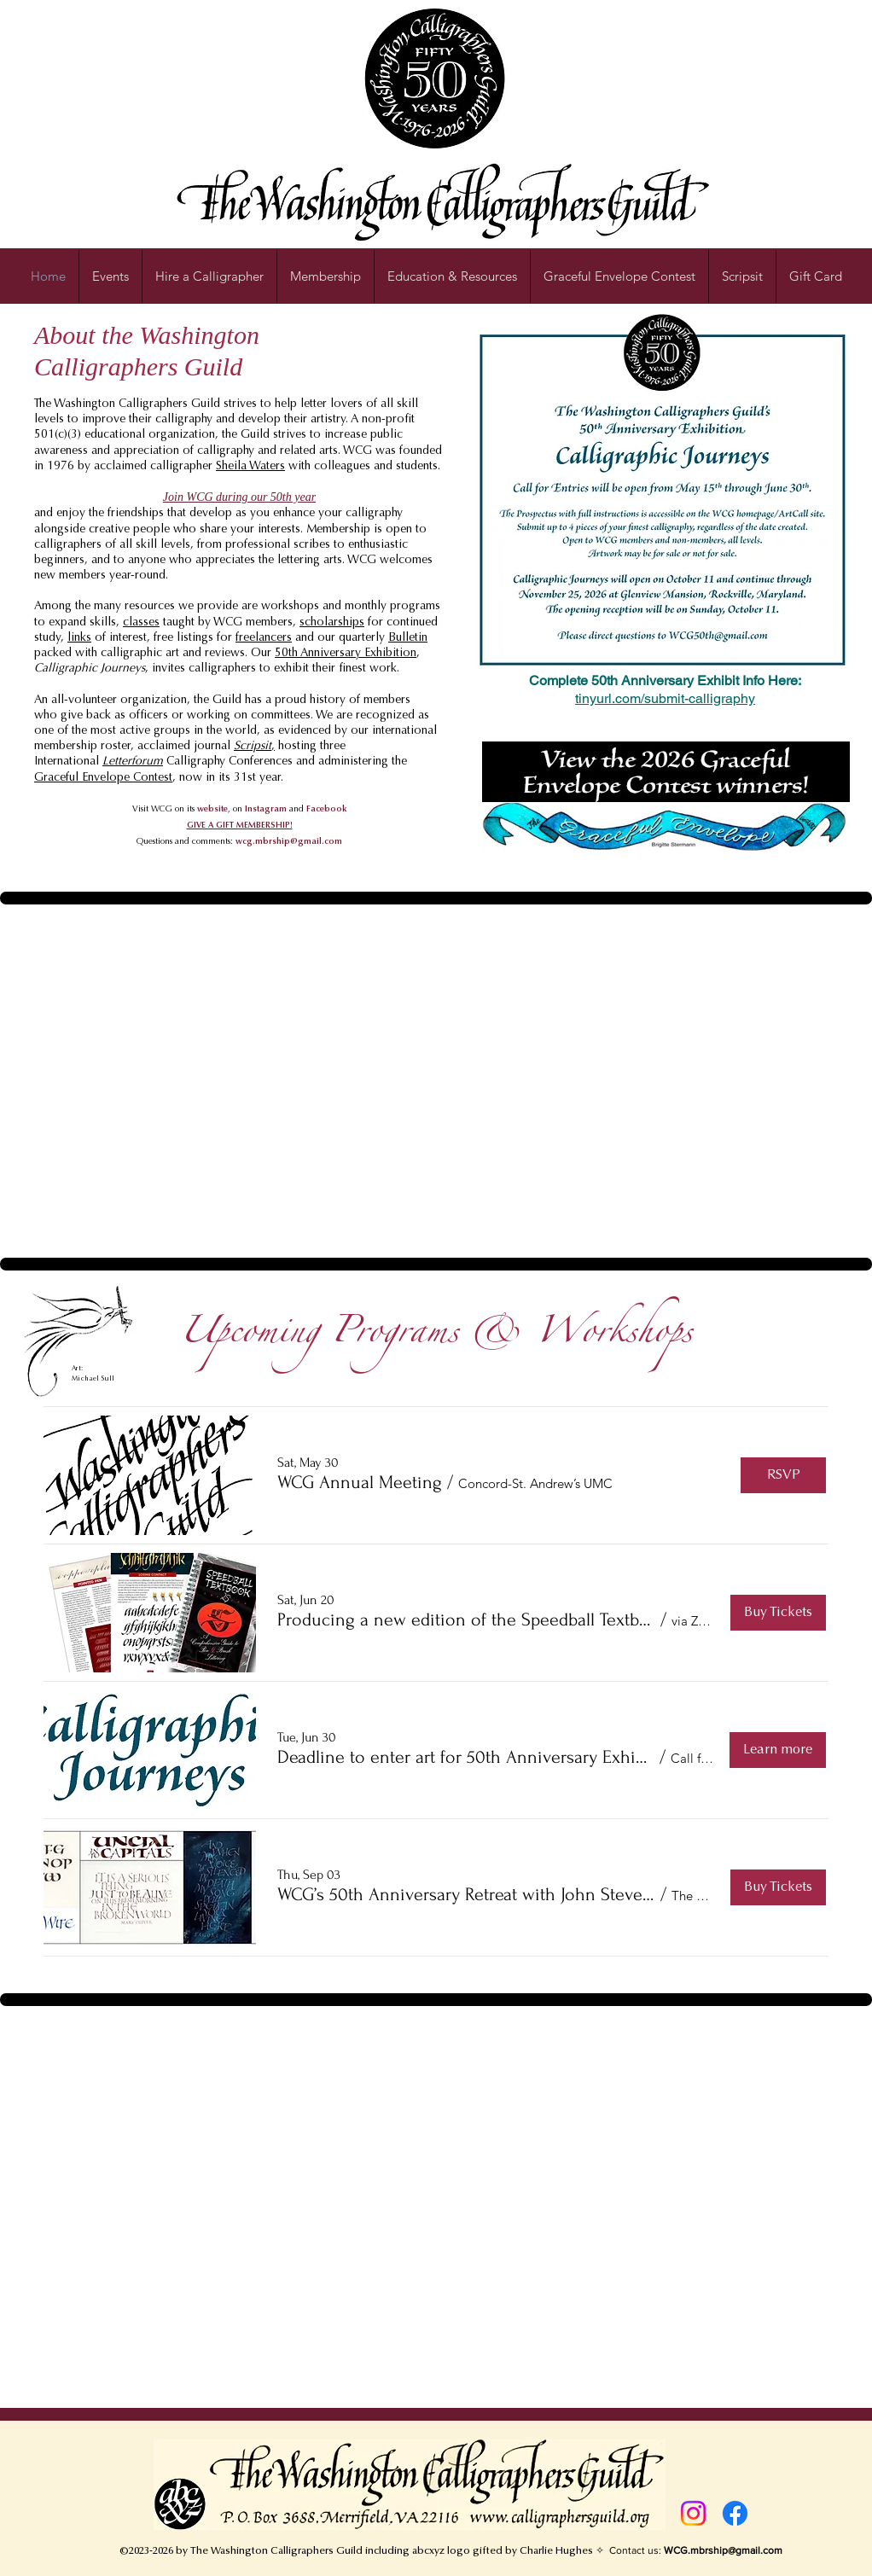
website (212, 809)
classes (141, 623)
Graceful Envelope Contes (101, 778)
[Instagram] (693, 2513)
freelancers (263, 638)
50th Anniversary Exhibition (345, 654)
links (79, 638)
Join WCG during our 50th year (239, 497)
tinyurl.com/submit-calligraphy (665, 698)
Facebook (326, 809)
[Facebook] (735, 2513)
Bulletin (407, 638)
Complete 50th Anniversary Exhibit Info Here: (665, 680)
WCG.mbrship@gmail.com (723, 2550)
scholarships (331, 623)
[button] (452, 276)
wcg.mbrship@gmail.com (288, 842)
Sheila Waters (250, 467)
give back (86, 716)
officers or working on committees (220, 716)
